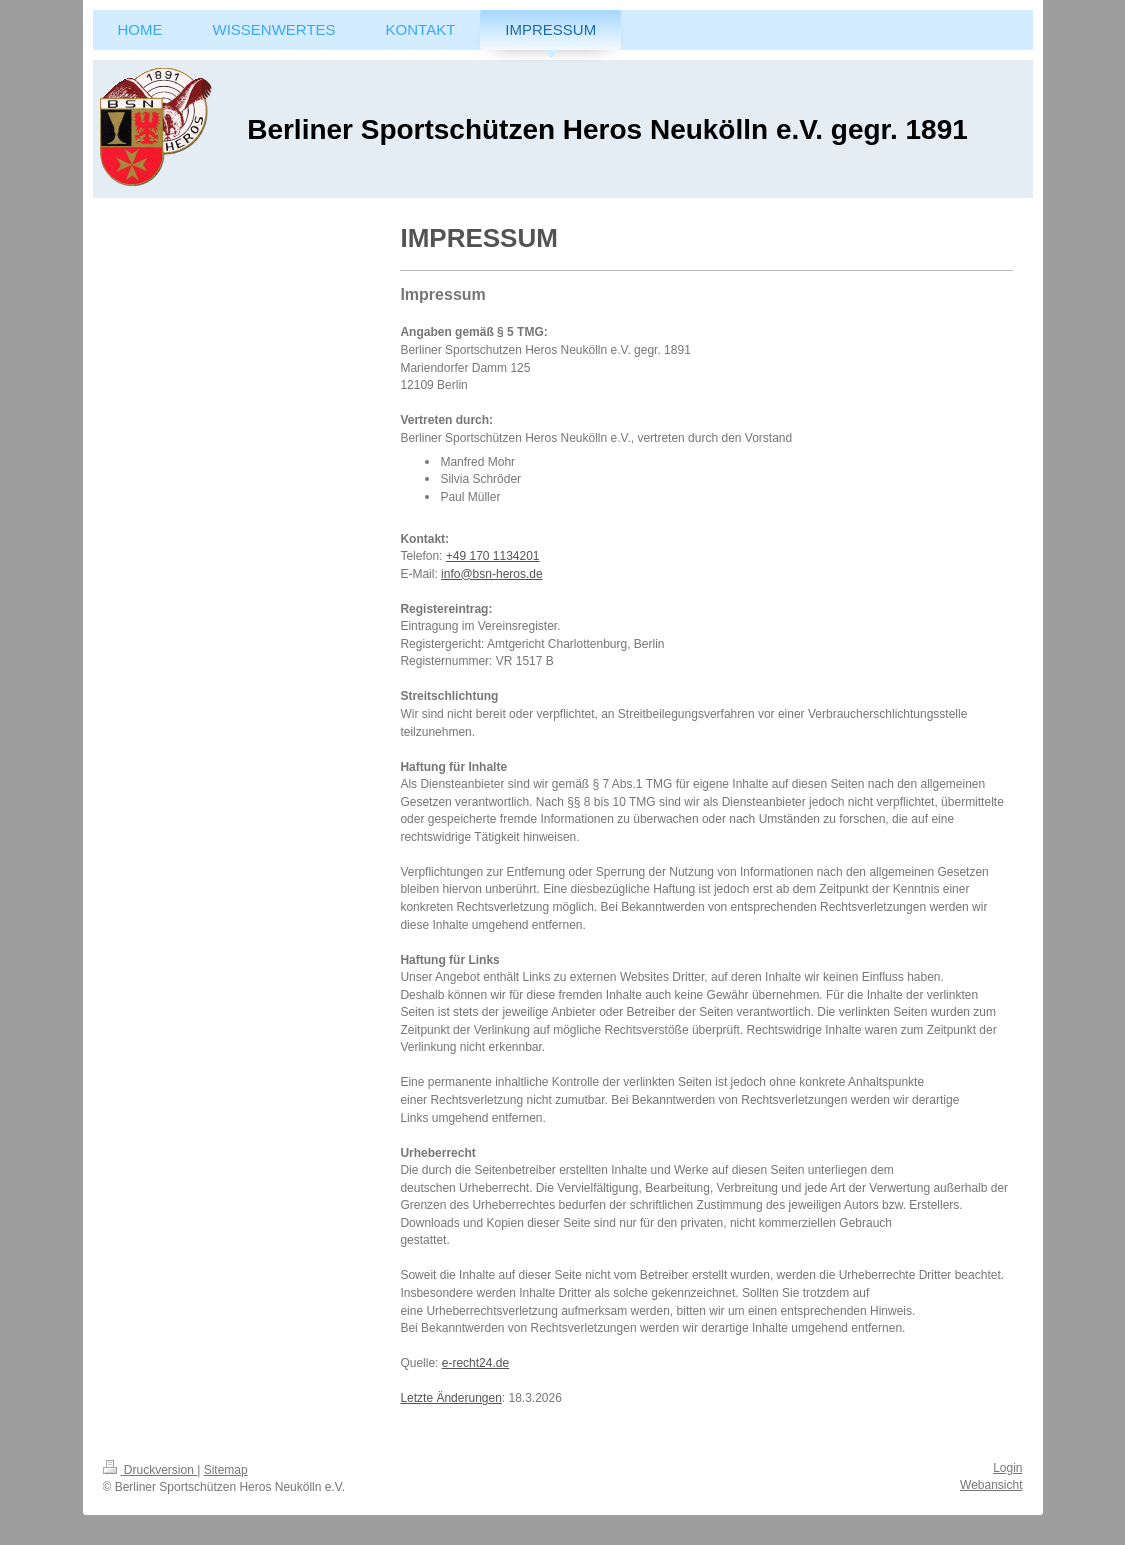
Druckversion (150, 1470)
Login (1007, 1468)
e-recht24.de (475, 1363)
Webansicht (991, 1485)
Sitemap (226, 1470)
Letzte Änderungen (450, 1398)
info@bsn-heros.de (492, 574)
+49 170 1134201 (493, 556)
